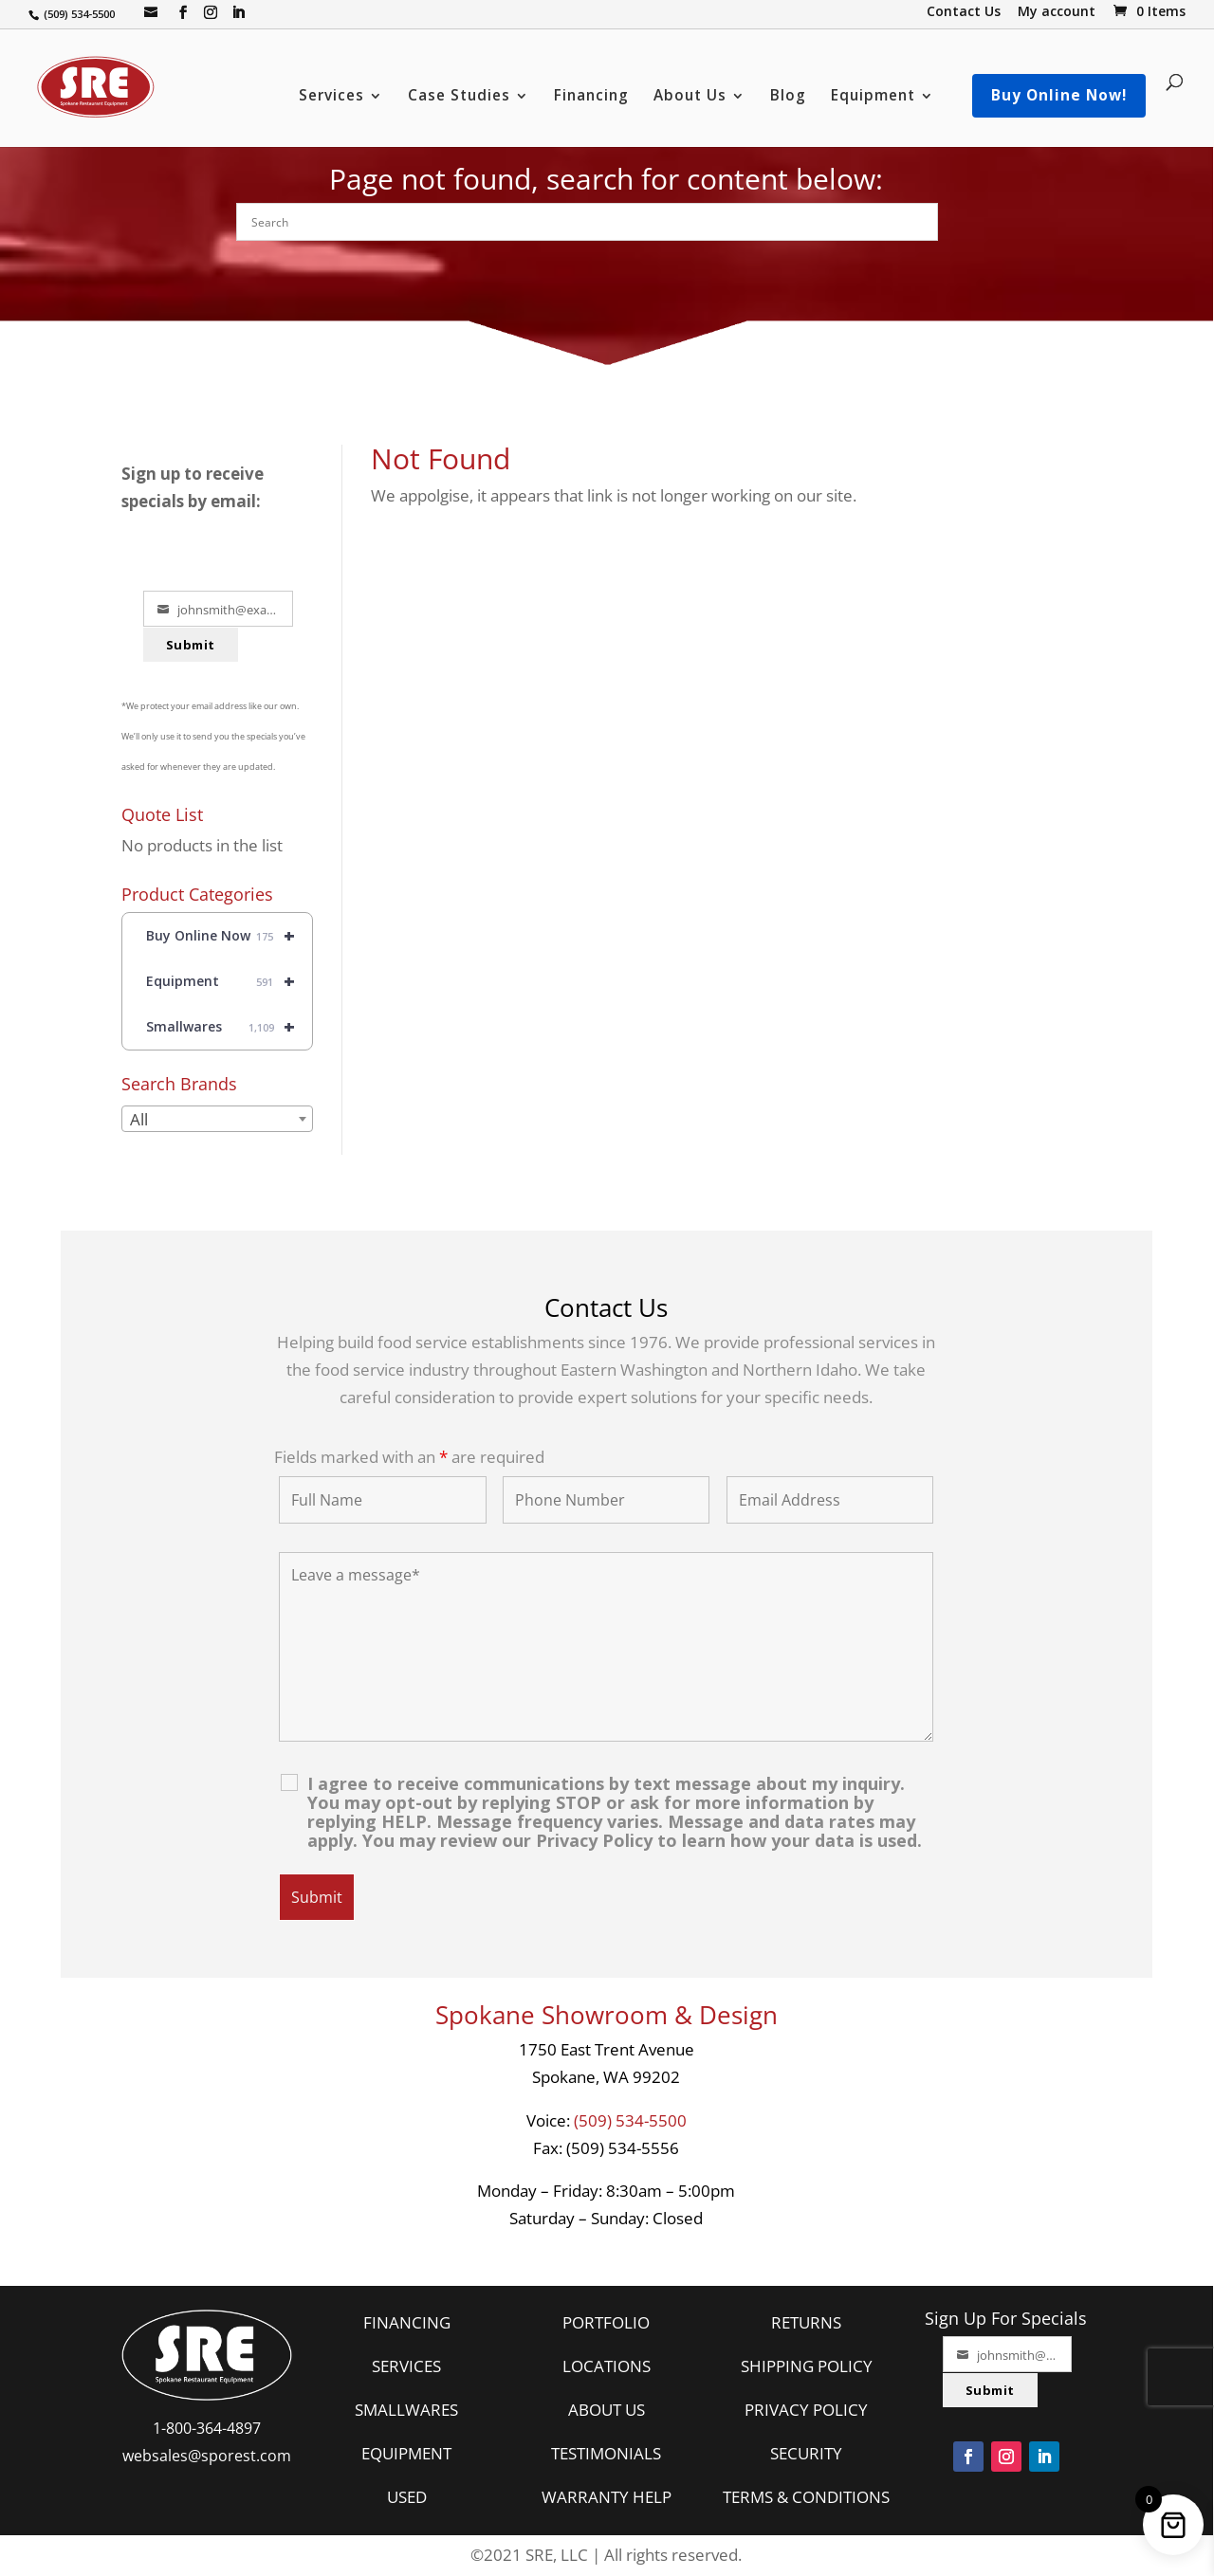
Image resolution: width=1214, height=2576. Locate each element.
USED (407, 2497)
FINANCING (407, 2322)
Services (331, 97)
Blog (788, 97)
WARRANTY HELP (606, 2497)
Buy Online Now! (1059, 95)
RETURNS (806, 2322)
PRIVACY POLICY (806, 2410)
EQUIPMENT (406, 2453)
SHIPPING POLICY (807, 2366)
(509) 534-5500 (630, 2120)
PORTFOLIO (606, 2322)
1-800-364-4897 (207, 2428)
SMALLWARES (406, 2410)
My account (1056, 13)
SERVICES (406, 2366)
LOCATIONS (606, 2366)
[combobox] (217, 1118)
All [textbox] (139, 1119)
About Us (690, 97)
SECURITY (806, 2453)
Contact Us (964, 13)
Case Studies (459, 97)
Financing (591, 97)
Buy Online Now (229, 936)
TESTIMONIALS (606, 2453)
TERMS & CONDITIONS (806, 2497)
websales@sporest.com (206, 2455)
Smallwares (229, 1027)
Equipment (873, 97)
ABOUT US (606, 2410)
